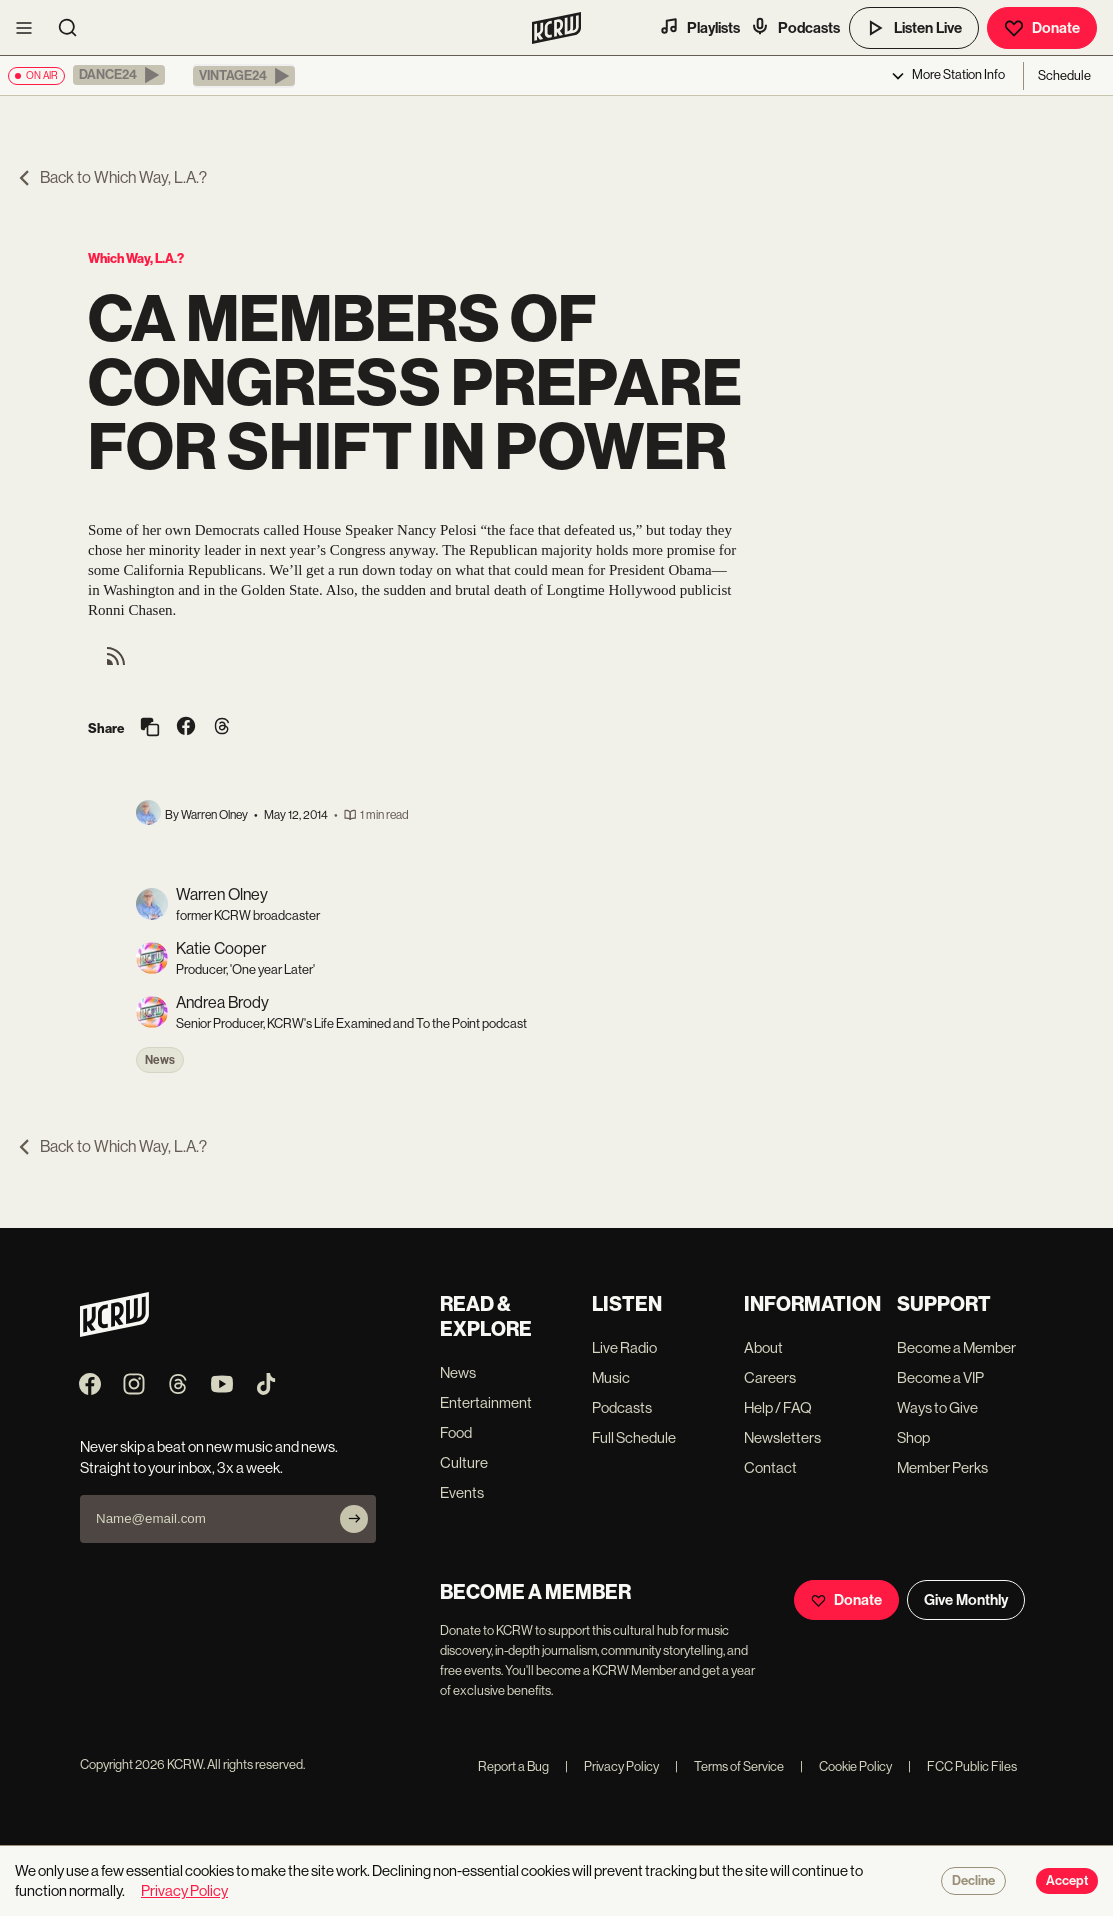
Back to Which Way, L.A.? (111, 177)
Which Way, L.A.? (136, 258)
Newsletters (782, 1437)
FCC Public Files (962, 1766)
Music (611, 1377)
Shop (913, 1437)
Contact (770, 1467)
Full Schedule (634, 1437)
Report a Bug (513, 1766)
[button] (119, 75)
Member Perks (942, 1467)
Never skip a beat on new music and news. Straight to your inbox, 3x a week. (209, 1457)
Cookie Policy (846, 1766)
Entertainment (486, 1402)
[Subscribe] (354, 1519)
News (160, 1060)
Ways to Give (937, 1407)
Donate (1042, 28)
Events (462, 1492)
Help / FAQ (778, 1407)
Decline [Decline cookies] (973, 1881)
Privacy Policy (612, 1766)
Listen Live (914, 28)
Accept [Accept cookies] (1067, 1881)
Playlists (699, 27)
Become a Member (956, 1347)
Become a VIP (940, 1377)
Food (456, 1432)
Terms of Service (729, 1766)
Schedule (1064, 75)
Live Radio (624, 1347)
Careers (770, 1377)
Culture (464, 1462)
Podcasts (795, 27)
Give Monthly (966, 1600)
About (763, 1347)
